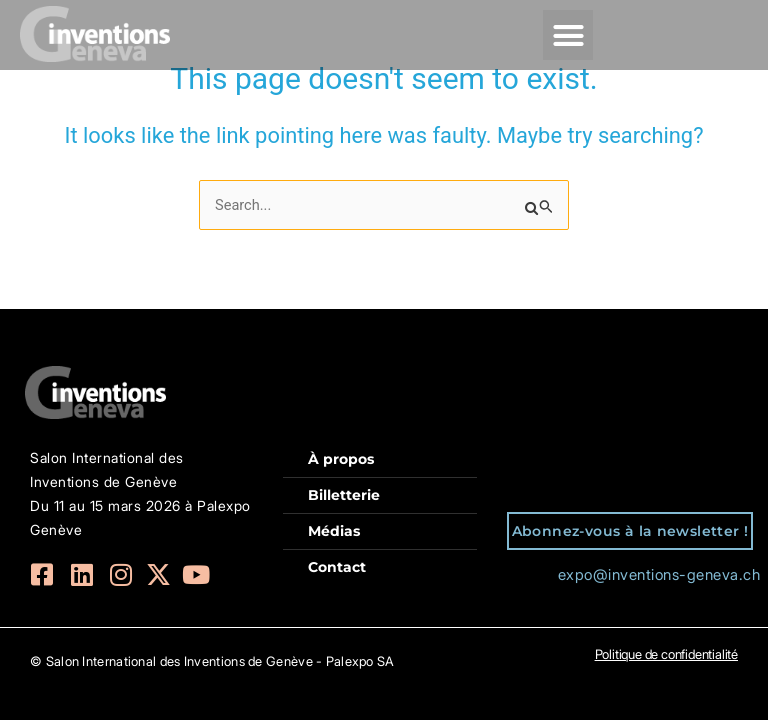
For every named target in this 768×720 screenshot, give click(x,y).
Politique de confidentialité (666, 654)
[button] (568, 35)
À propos (341, 459)
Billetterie (344, 495)
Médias (334, 531)
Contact (337, 567)
